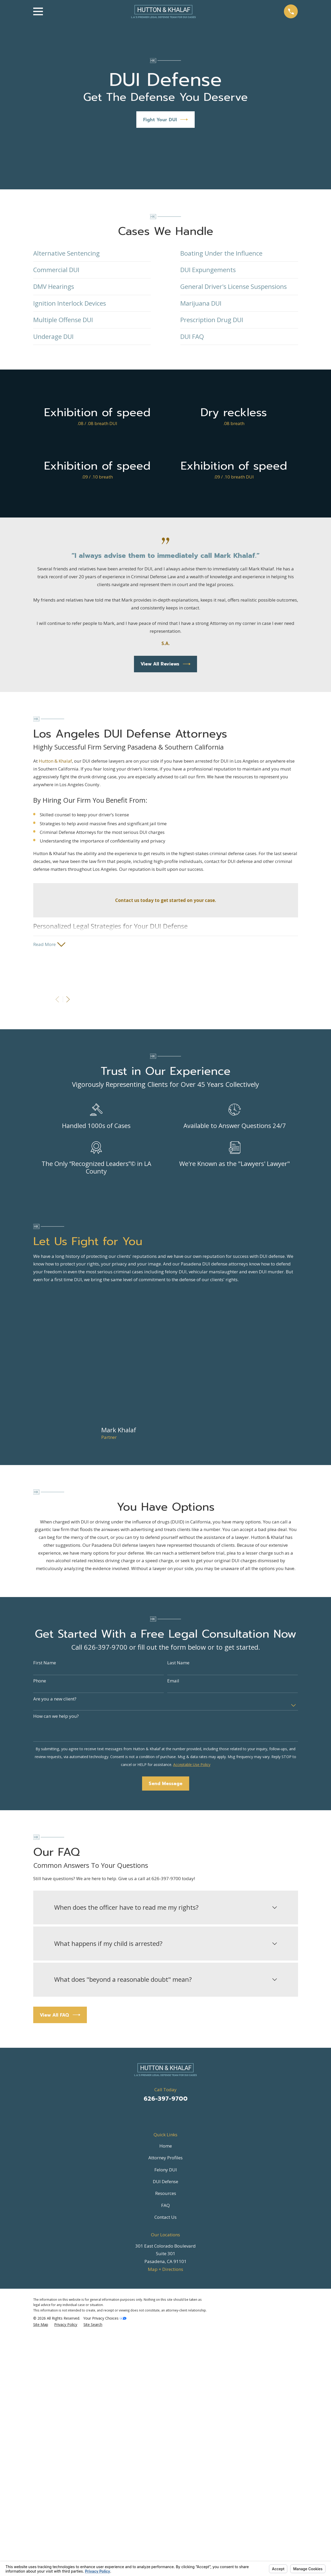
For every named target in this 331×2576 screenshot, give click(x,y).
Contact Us (165, 2218)
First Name (44, 1663)
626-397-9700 (166, 2099)
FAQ (165, 2206)
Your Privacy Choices (104, 2319)
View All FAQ (60, 2016)
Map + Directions (165, 2270)
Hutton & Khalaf (55, 761)
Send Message (165, 1784)
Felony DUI (165, 2171)
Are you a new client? (54, 1700)
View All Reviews (165, 664)
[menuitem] (40, 2326)
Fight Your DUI (165, 119)
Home (165, 2147)
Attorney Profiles (165, 2159)
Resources (165, 2195)
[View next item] (68, 1000)
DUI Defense (165, 2182)
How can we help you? (56, 1717)
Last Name (178, 1663)
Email (173, 1682)
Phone (39, 1682)
